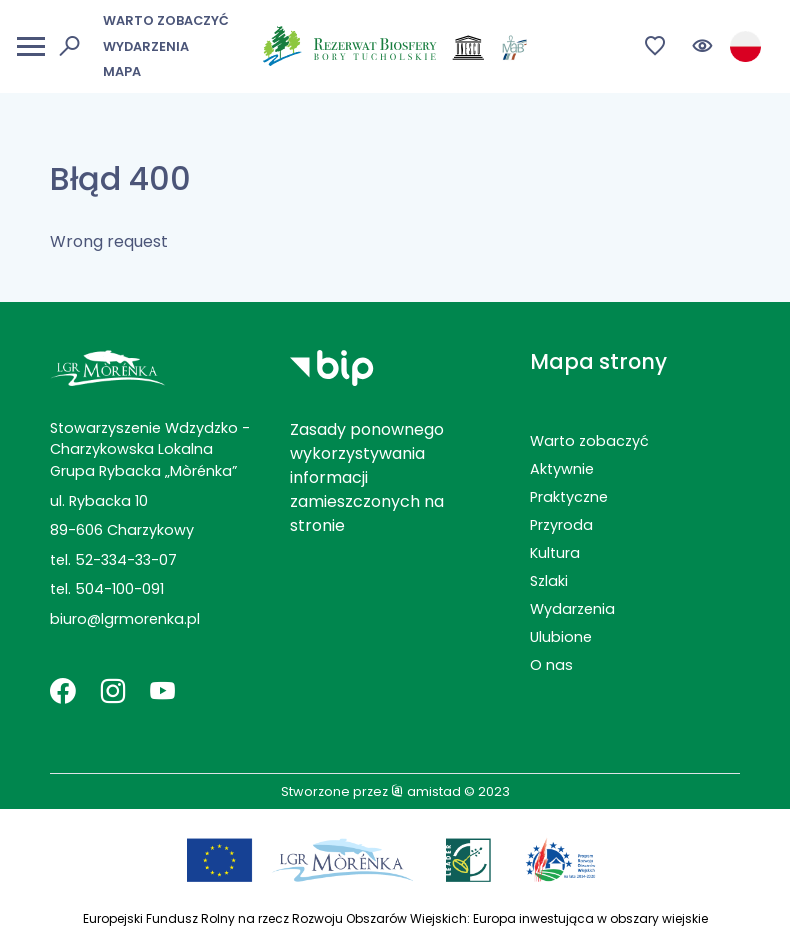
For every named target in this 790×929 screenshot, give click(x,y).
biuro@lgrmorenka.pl (125, 619)
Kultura (555, 553)
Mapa (122, 71)
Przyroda (561, 525)
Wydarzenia (146, 46)
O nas (551, 665)
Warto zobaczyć (166, 20)
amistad (426, 791)
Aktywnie (562, 469)
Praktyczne (569, 497)
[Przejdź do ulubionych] (655, 46)
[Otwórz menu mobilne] (31, 46)
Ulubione (561, 637)
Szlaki (549, 581)
